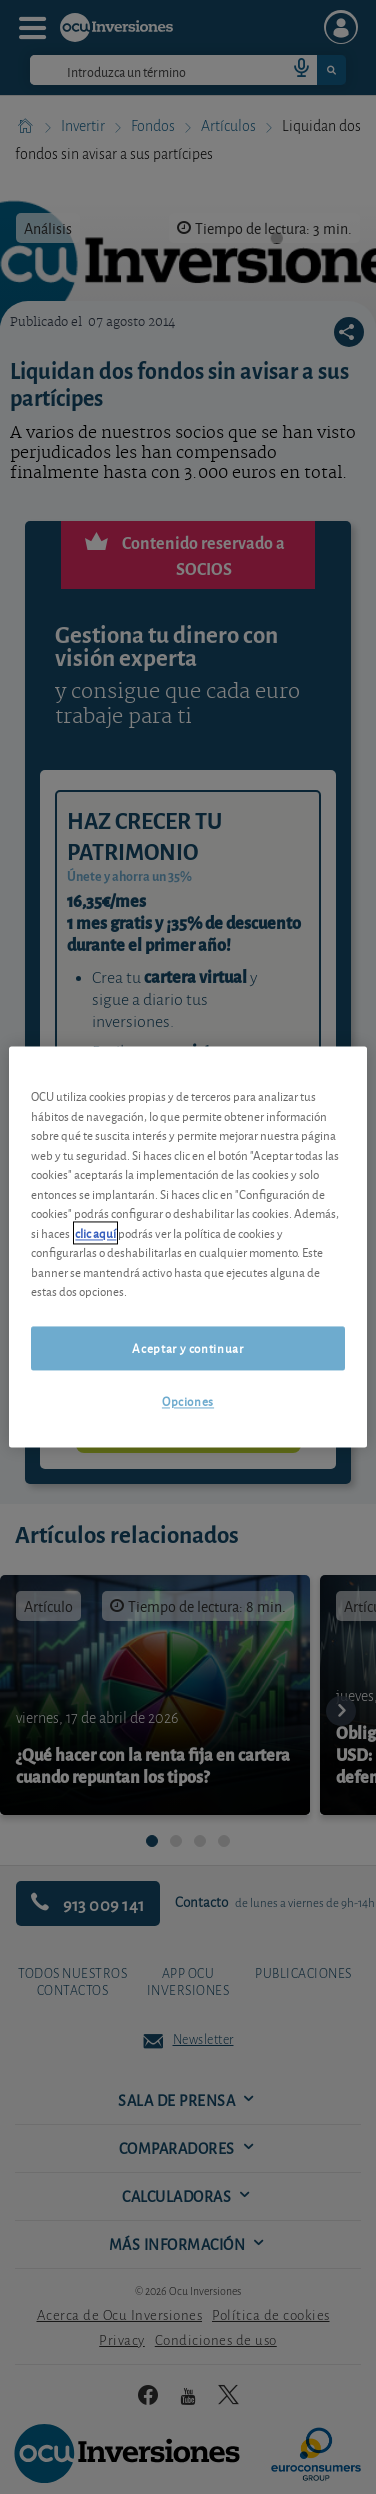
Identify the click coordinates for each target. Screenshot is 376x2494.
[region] (187, 1246)
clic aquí (95, 1232)
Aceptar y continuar (187, 1347)
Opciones (188, 1400)
